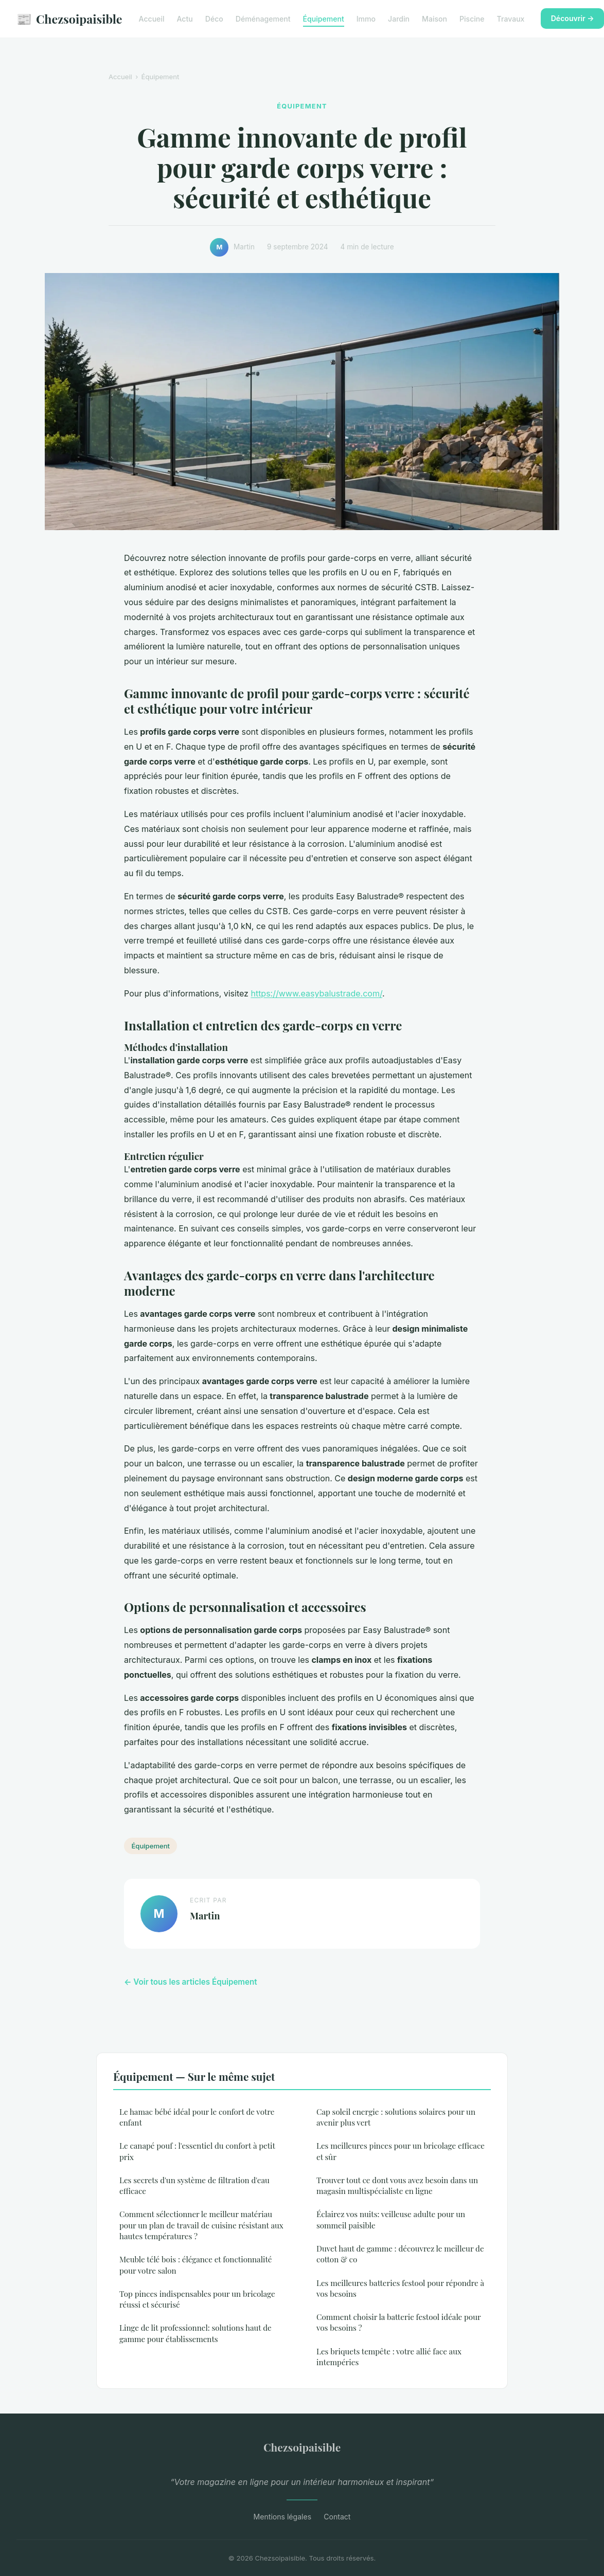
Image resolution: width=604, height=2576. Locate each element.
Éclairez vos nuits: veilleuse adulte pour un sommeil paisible (390, 2219)
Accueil (152, 18)
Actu (184, 18)
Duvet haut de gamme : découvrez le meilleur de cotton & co (400, 2253)
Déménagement (263, 18)
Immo (366, 18)
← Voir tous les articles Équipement (190, 1982)
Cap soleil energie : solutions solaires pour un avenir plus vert (395, 2117)
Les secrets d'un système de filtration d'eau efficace (194, 2185)
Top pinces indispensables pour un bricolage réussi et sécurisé (197, 2299)
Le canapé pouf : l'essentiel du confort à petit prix (197, 2151)
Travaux (511, 18)
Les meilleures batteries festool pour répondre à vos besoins (400, 2288)
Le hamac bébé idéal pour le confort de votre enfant (197, 2117)
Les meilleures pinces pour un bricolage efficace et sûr (400, 2151)
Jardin (399, 18)
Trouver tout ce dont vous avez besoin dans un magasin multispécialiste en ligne (397, 2185)
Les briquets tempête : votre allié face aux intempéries (388, 2356)
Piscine (472, 18)
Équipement (323, 18)
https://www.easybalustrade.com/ (316, 993)
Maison (434, 18)
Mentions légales (283, 2516)
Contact (337, 2516)
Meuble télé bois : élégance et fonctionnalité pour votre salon (195, 2264)
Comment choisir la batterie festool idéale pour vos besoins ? (398, 2322)
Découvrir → (572, 18)
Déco (214, 18)
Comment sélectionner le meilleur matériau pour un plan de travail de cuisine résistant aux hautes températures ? (201, 2225)
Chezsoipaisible (69, 18)
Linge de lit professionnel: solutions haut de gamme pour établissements (195, 2333)
